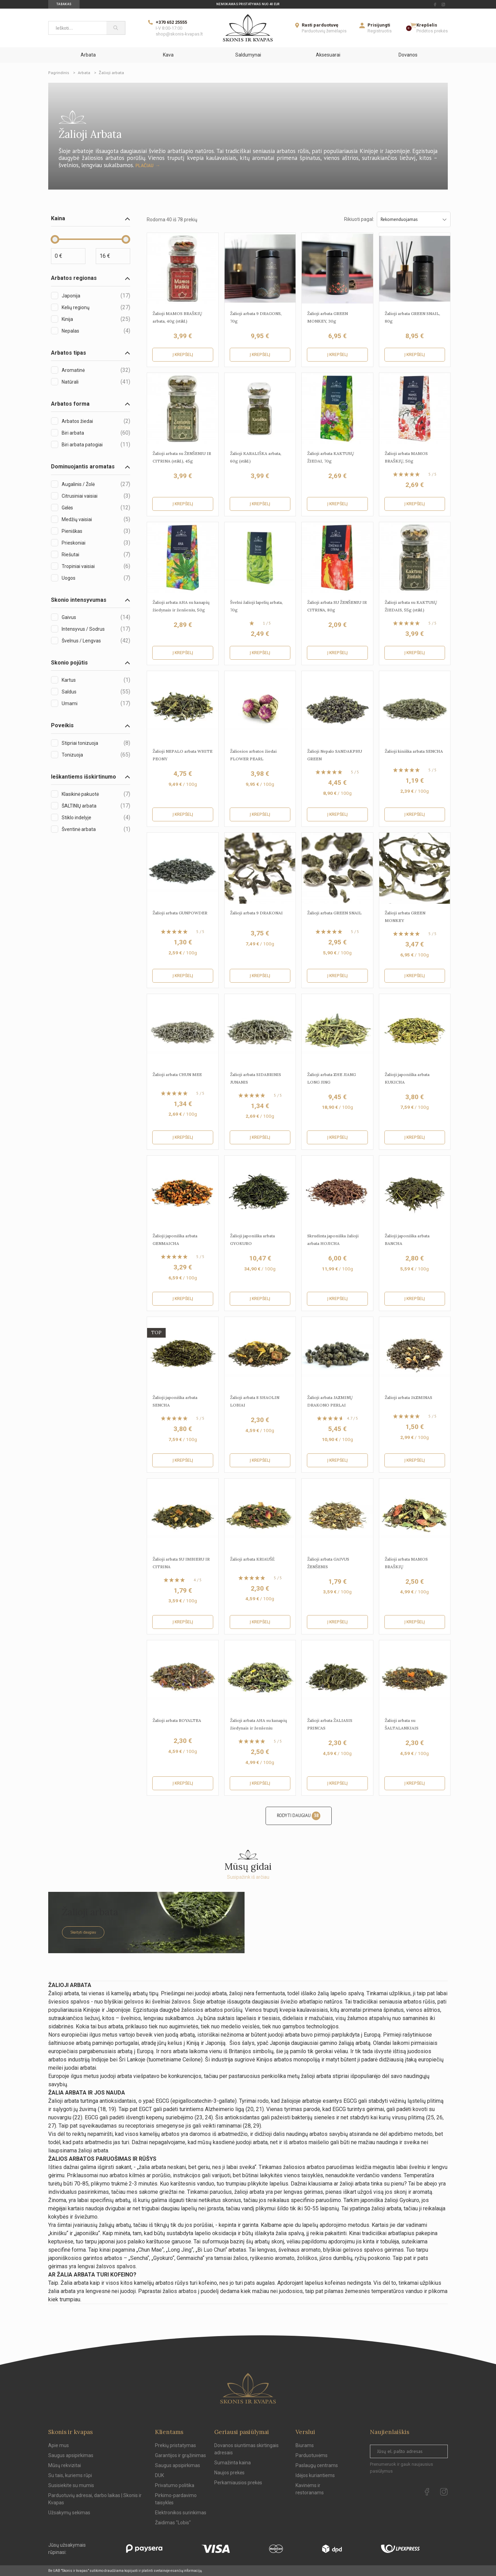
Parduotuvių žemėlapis (324, 30)
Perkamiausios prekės (238, 2482)
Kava (168, 55)
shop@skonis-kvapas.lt (179, 34)
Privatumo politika (174, 2485)
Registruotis (380, 30)
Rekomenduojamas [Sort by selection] (414, 219)
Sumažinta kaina (232, 2462)
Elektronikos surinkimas (180, 2512)
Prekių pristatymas (175, 2445)
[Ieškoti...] (77, 28)
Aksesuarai (328, 55)
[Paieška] (115, 28)
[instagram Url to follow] (443, 4)
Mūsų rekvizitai (64, 2465)
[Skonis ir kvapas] (248, 28)
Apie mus (58, 2445)
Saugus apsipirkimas (70, 2455)
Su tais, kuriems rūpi (70, 2475)
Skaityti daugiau (83, 1932)
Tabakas (63, 4)
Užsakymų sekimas (69, 2512)
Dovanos (408, 55)
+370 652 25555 (171, 22)
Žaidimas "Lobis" (173, 2522)
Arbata (88, 55)
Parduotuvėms (312, 2455)
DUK (159, 2475)
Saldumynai (248, 55)
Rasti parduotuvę (320, 25)
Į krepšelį (183, 354)
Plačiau (144, 165)
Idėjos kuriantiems (315, 2475)
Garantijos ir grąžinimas (180, 2455)
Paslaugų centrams (317, 2465)
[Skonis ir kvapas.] (248, 2388)
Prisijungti (379, 25)
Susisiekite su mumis (71, 2485)
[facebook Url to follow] (435, 4)
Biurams (305, 2445)
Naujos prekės (229, 2472)
